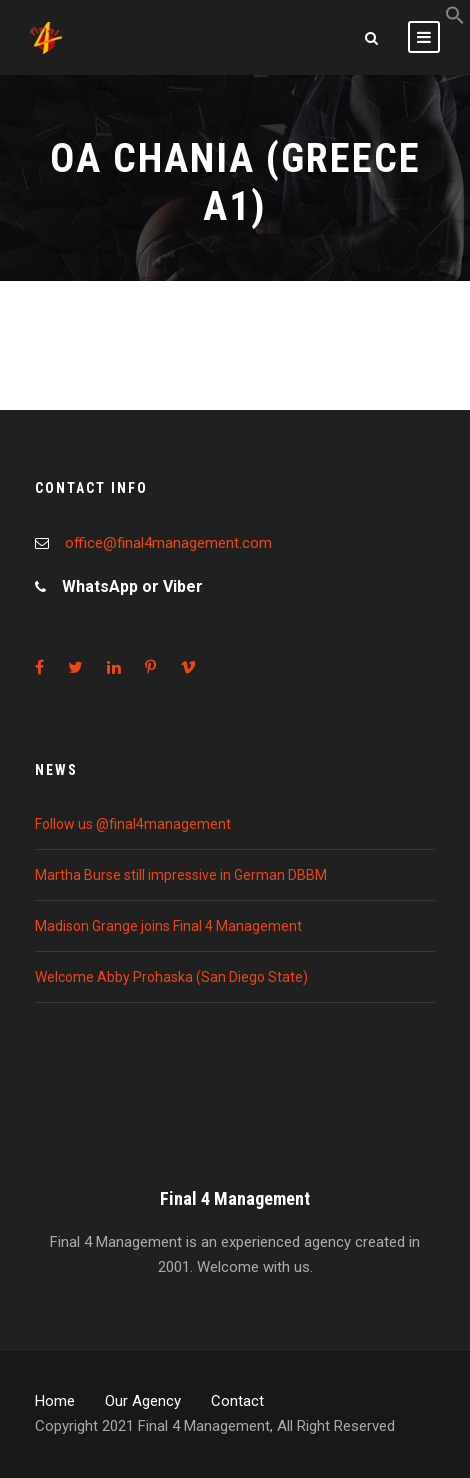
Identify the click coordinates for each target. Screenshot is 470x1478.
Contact (237, 1401)
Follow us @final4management (133, 824)
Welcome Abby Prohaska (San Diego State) (171, 977)
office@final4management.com (168, 543)
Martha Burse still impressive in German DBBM (181, 875)
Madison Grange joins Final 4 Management (168, 926)
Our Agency (143, 1401)
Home (55, 1401)
